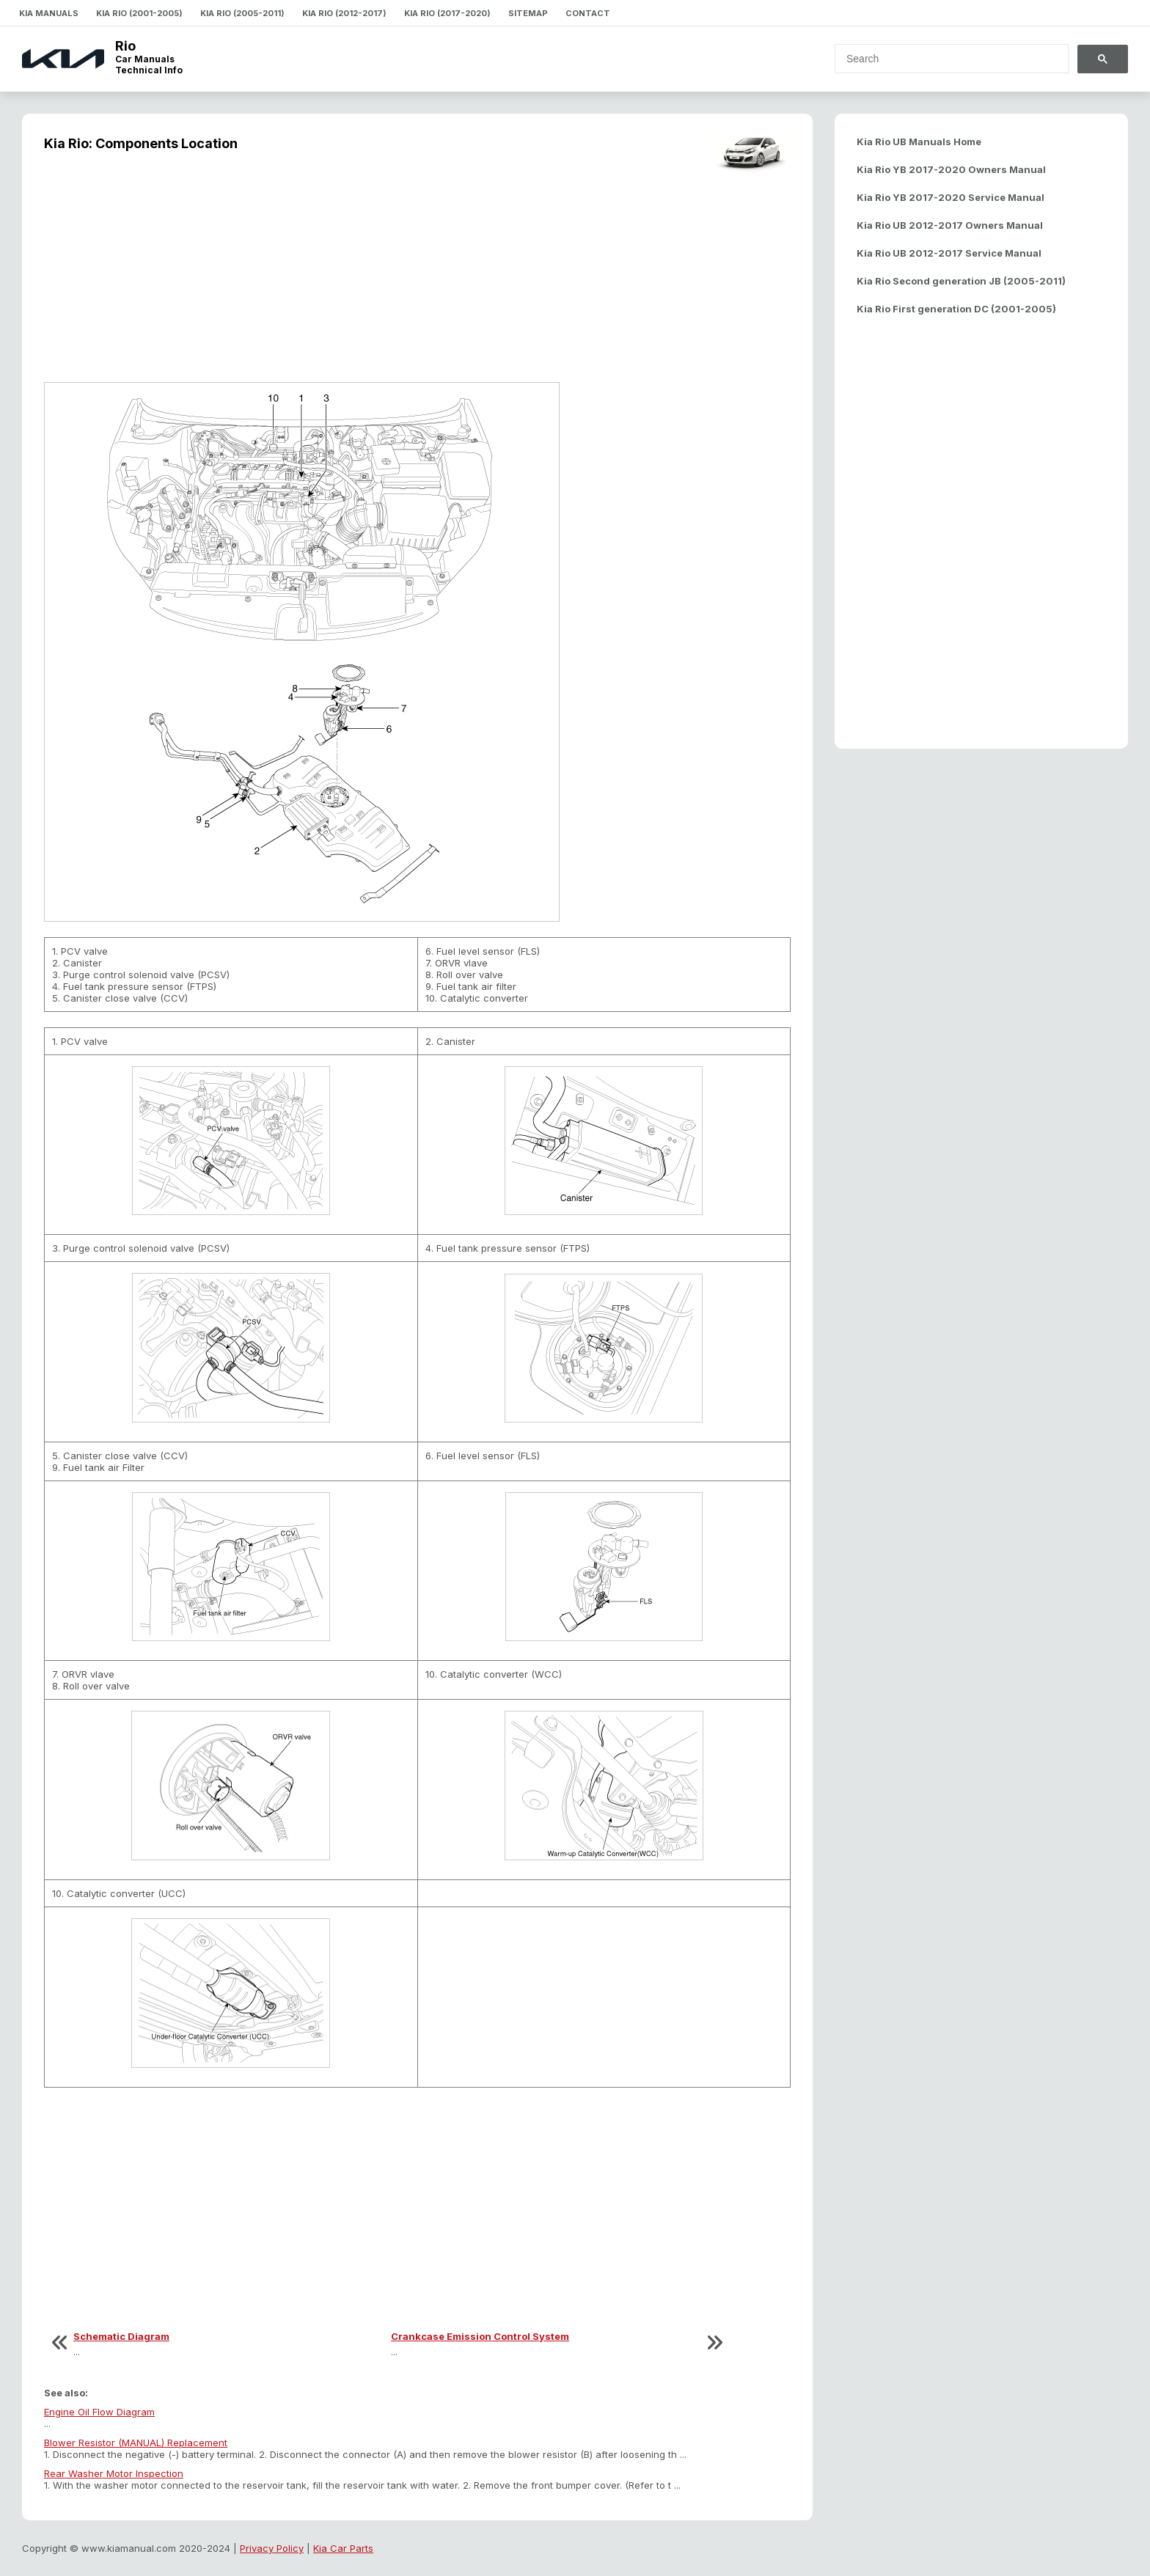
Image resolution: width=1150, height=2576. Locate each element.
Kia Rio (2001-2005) (139, 13)
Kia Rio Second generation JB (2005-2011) (961, 281)
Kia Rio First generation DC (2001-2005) (956, 309)
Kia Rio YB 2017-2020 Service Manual (950, 197)
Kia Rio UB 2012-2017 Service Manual (949, 253)
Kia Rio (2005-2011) (242, 13)
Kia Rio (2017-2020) (447, 13)
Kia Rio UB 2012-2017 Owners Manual (950, 225)
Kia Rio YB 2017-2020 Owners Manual (951, 169)
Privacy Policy (272, 2548)
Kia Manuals (48, 13)
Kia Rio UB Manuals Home (919, 141)
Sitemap (528, 13)
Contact (587, 13)
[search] (942, 58)
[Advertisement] (417, 275)
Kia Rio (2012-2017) (344, 13)
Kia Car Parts (343, 2548)
